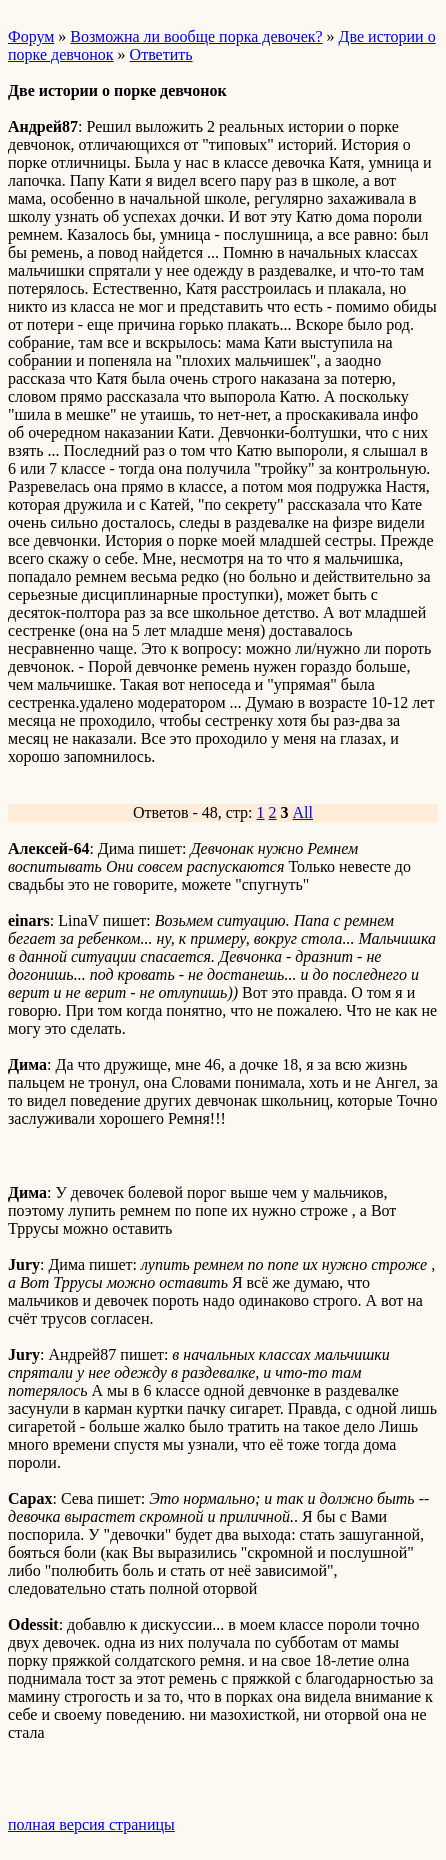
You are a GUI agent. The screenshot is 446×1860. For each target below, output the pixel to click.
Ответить (161, 54)
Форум (31, 36)
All (303, 812)
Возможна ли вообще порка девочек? (196, 36)
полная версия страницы (91, 1824)
